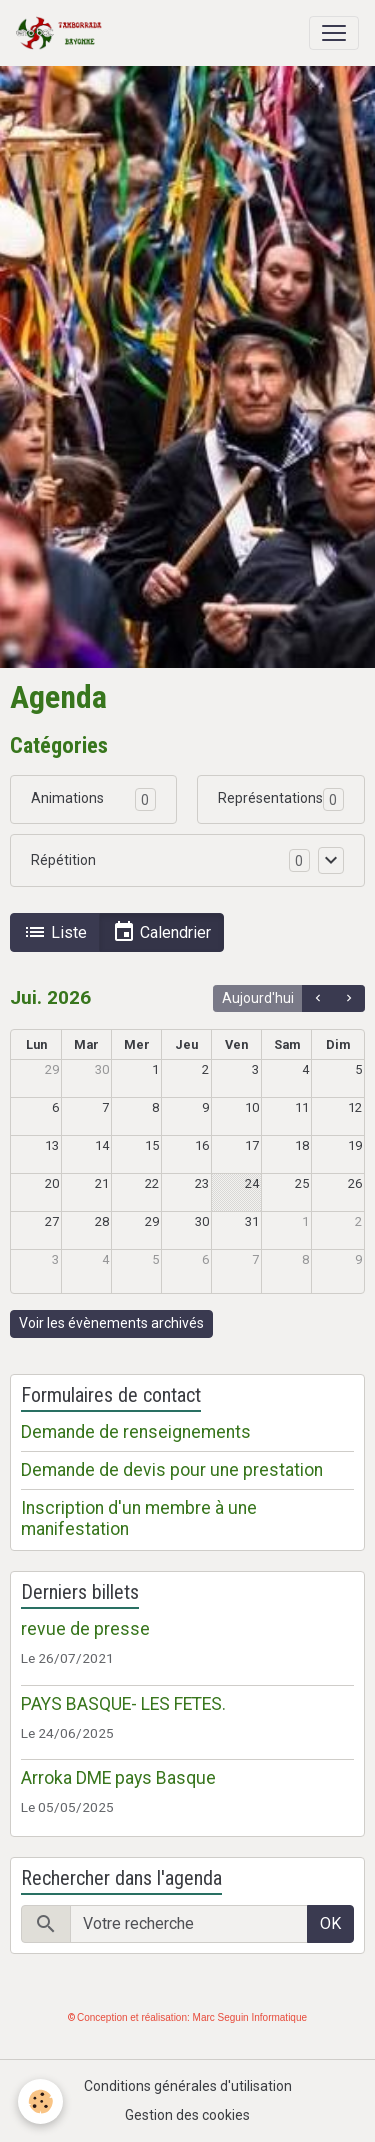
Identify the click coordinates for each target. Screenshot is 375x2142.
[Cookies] (40, 2101)
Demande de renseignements (136, 1432)
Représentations (270, 798)
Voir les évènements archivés (111, 1323)
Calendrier (161, 932)
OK (330, 1923)
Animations (67, 798)
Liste (55, 932)
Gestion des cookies (187, 2115)
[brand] (63, 33)
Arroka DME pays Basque (118, 1778)
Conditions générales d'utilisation (188, 2086)
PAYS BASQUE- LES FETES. (123, 1704)
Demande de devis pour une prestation (172, 1470)
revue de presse (85, 1629)
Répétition (63, 860)
